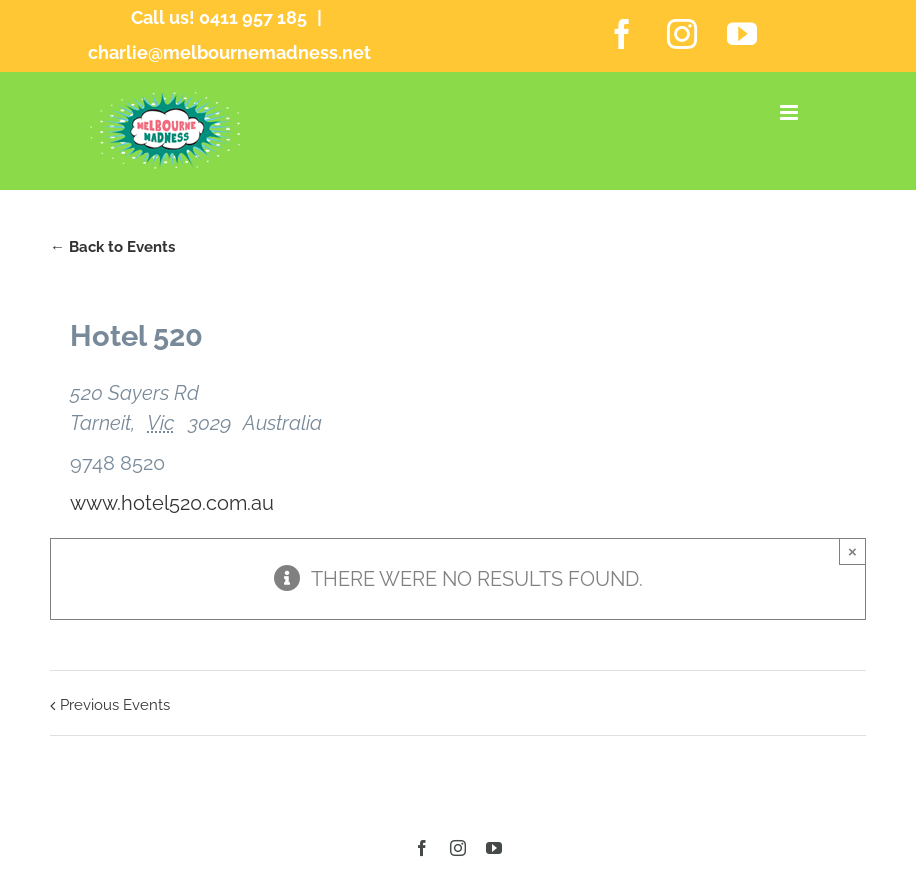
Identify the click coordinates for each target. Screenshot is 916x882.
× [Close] (852, 551)
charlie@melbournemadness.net (229, 52)
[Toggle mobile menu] (790, 112)
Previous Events (115, 705)
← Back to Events (112, 247)
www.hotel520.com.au (172, 503)
